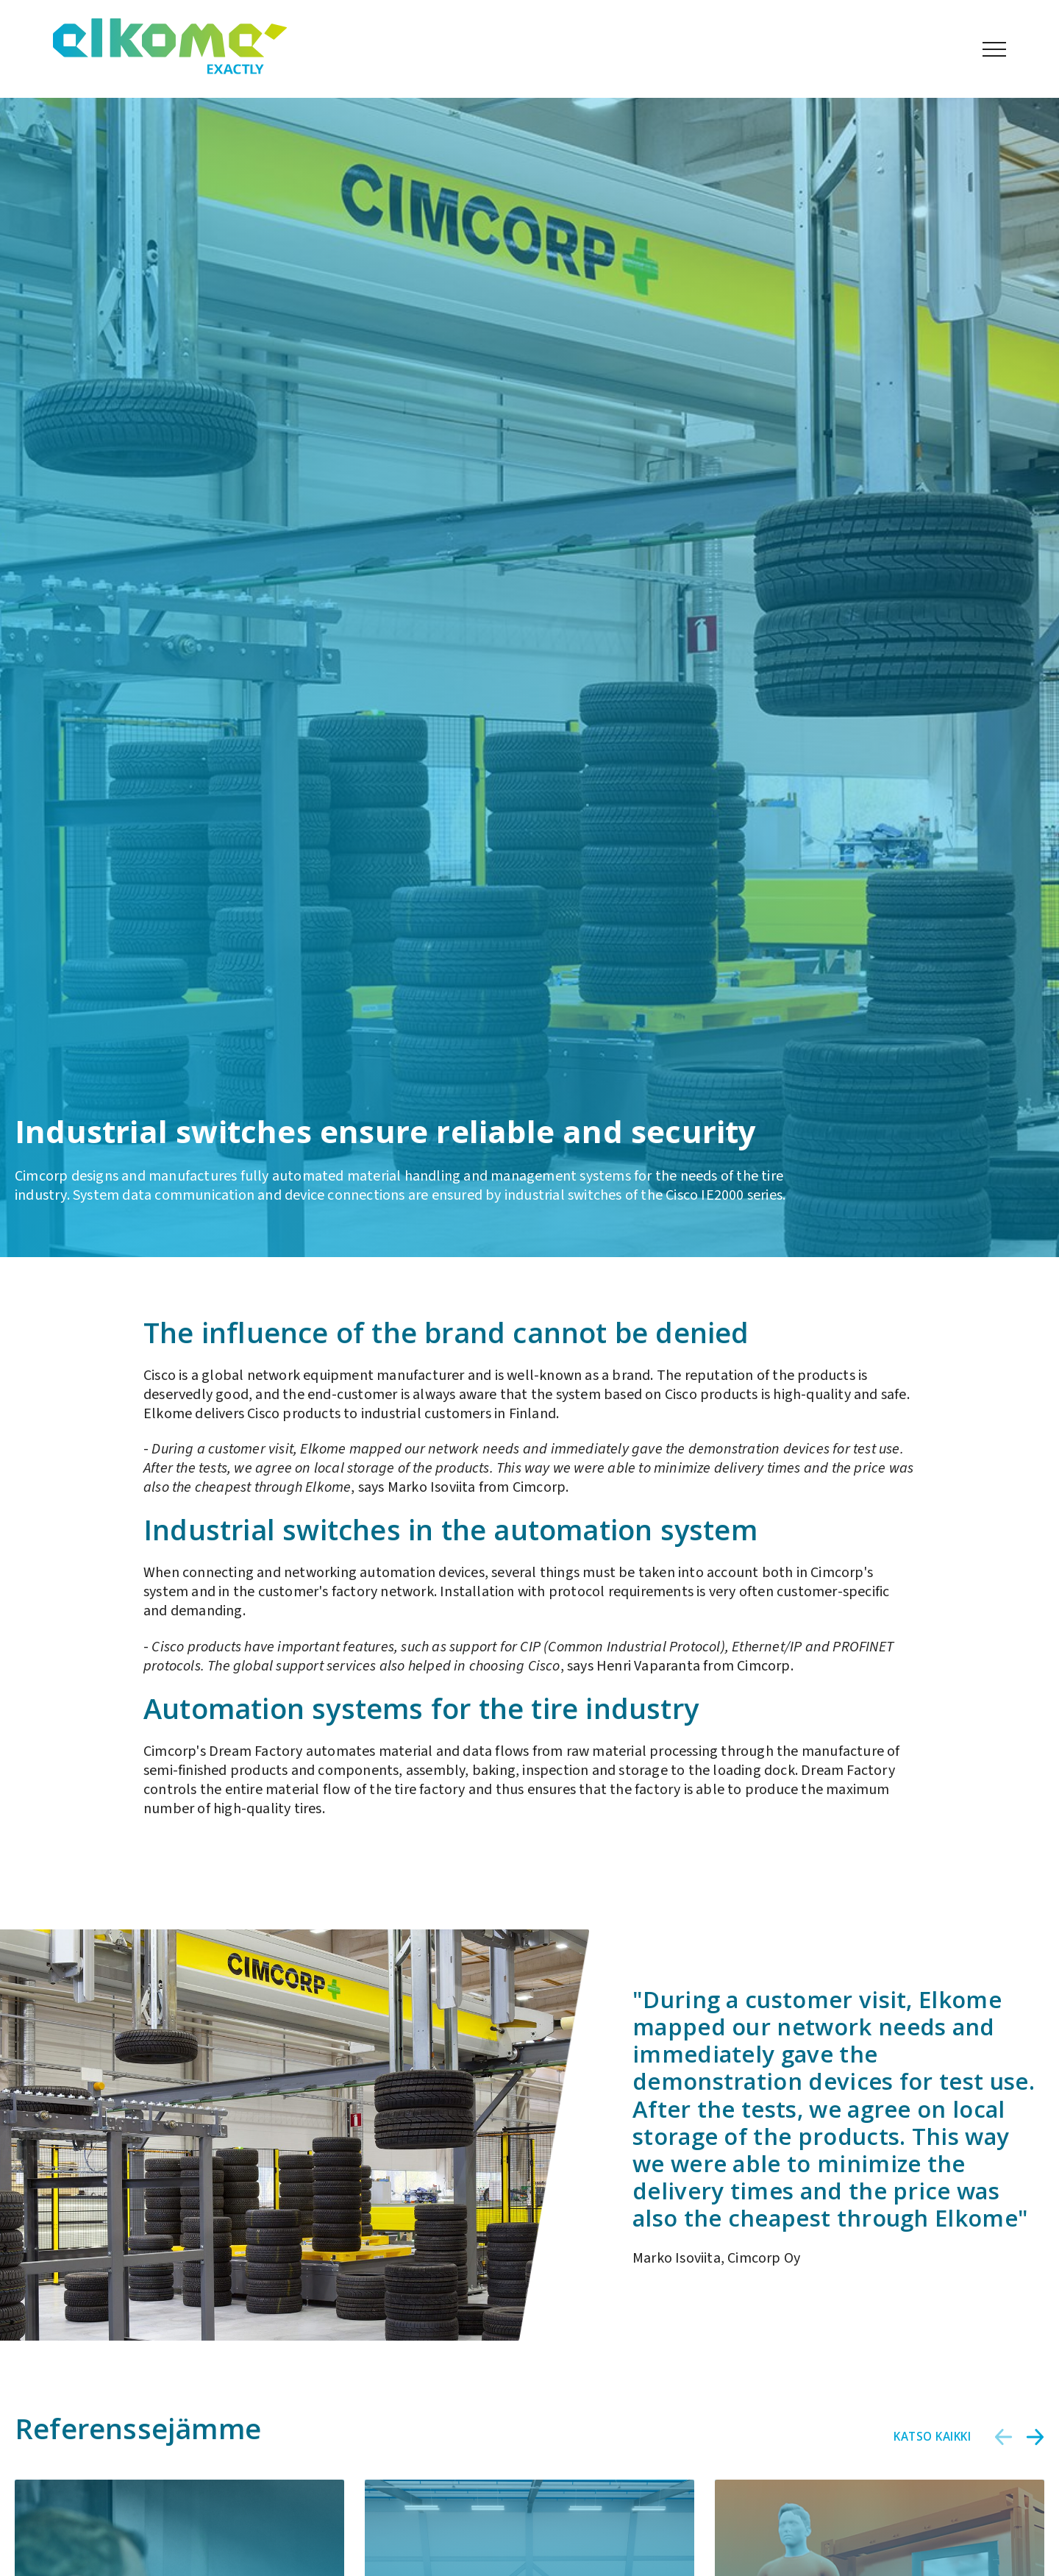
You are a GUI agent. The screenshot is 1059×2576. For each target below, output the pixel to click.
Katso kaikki (932, 2436)
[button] (1003, 2437)
